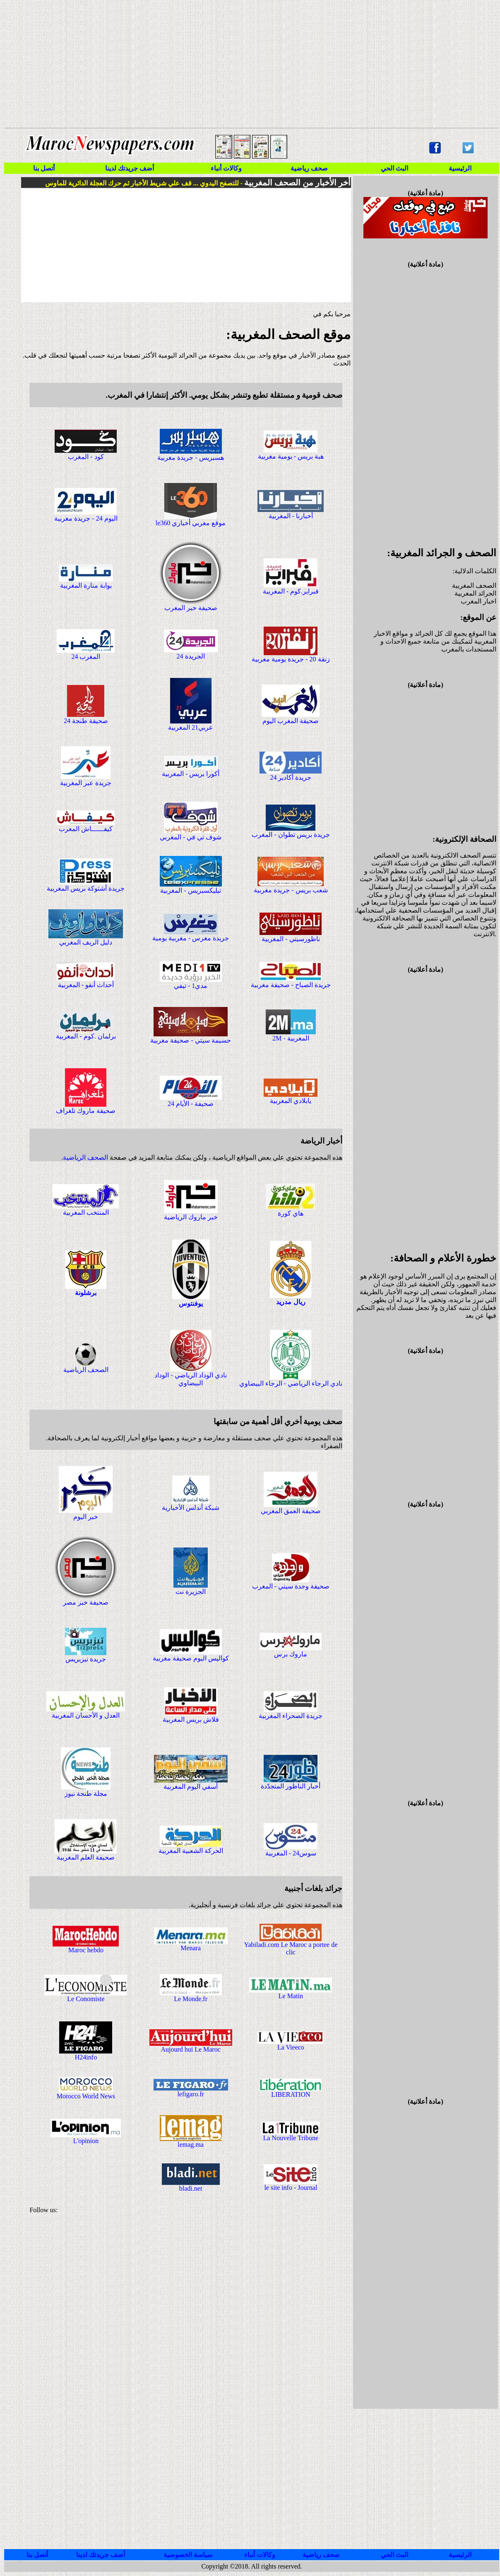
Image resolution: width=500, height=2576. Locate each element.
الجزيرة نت (190, 1591)
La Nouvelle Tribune (290, 2137)
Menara (190, 1947)
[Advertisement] (243, 64)
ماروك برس (290, 1654)
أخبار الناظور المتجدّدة (290, 1786)
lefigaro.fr (190, 2094)
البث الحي (394, 168)
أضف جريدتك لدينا (129, 168)
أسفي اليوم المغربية (190, 1786)
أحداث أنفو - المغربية (86, 984)
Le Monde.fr (190, 1998)
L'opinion (86, 2140)
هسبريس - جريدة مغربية (190, 457)
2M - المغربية (290, 1038)
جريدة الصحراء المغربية (290, 1715)
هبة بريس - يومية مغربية (291, 456)
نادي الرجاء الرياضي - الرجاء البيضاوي (290, 1383)
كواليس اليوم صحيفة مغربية (191, 1658)
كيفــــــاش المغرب (86, 828)
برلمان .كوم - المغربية (85, 1036)
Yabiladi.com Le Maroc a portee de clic (290, 1948)
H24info (86, 2057)
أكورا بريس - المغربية (190, 773)
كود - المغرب (85, 456)
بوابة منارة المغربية (86, 585)
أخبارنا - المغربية (291, 515)
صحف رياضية (309, 168)
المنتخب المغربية (86, 1212)
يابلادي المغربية (290, 1100)
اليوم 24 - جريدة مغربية (85, 518)
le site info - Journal (290, 2187)
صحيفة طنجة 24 (86, 720)
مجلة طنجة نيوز (86, 1793)
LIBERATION (290, 2094)
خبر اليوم (85, 1516)
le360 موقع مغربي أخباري (191, 522)
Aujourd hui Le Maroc (190, 2049)
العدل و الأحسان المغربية (86, 1715)
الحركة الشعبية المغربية (191, 1850)
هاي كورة (290, 1213)
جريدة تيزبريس (85, 1659)
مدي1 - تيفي (190, 985)
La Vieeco (290, 2047)
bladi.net (190, 2188)
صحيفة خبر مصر (85, 1602)
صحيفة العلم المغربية (86, 1857)
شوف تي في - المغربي (190, 837)
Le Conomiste (85, 1998)
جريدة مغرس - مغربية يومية (190, 938)
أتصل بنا (44, 168)
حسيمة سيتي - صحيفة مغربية (190, 1040)
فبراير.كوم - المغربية (291, 591)
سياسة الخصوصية (187, 2554)
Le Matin (291, 1995)
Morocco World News (86, 2096)
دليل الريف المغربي (85, 942)
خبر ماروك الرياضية (191, 1217)
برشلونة (85, 1292)
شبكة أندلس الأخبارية (190, 1507)
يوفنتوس (191, 1303)
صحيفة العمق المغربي (291, 1510)
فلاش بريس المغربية (191, 1719)
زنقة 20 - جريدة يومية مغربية (290, 659)
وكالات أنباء (226, 168)
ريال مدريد (290, 1301)
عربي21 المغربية (190, 727)
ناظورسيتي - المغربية (291, 938)
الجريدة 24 (191, 656)
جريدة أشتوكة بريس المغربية (86, 888)
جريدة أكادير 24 (290, 777)
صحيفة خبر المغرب (190, 607)
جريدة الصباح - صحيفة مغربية (291, 984)
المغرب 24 (85, 656)
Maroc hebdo (85, 1950)
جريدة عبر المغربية (85, 782)
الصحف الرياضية (85, 1157)
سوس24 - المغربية (290, 1853)
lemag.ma (191, 2144)
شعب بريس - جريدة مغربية (290, 890)
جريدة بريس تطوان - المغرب (290, 834)
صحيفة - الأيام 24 (191, 1103)
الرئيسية (460, 168)
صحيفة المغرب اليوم (290, 720)
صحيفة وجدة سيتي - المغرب (290, 1586)
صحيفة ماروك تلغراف (85, 1110)
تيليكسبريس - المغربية (190, 890)
